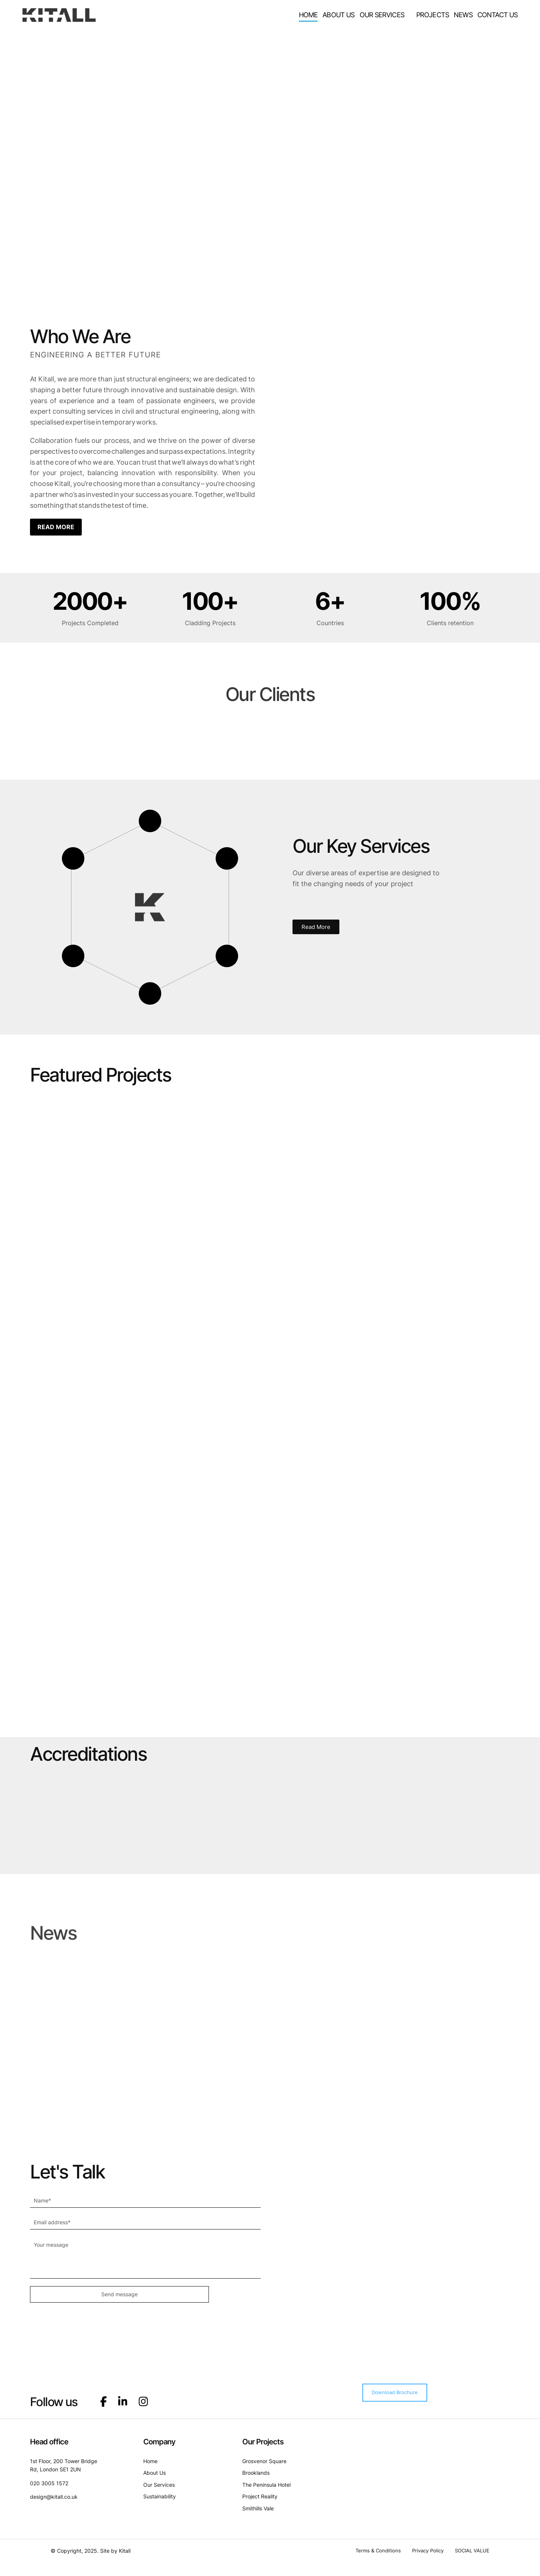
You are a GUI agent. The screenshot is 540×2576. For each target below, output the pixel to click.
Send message (68, 2294)
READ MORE (56, 527)
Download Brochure (395, 2386)
